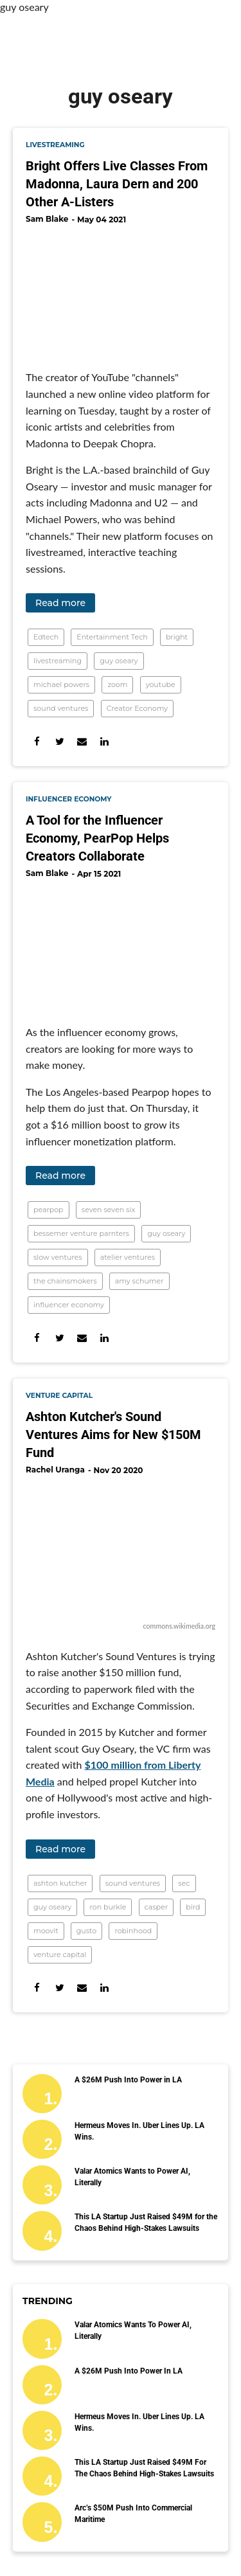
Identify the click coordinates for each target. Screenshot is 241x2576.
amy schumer (139, 1280)
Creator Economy (137, 708)
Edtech (45, 636)
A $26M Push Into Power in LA (128, 2079)
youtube (160, 684)
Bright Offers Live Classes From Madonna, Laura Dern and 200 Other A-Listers (117, 184)
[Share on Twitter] (59, 741)
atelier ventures (127, 1257)
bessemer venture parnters (81, 1233)
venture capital (59, 1395)
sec (184, 1883)
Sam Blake (47, 219)
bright (177, 636)
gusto (86, 1930)
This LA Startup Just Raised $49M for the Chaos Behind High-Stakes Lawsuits (146, 2222)
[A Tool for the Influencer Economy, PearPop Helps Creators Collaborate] (120, 947)
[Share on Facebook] (37, 741)
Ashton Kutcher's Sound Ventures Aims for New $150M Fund (113, 1434)
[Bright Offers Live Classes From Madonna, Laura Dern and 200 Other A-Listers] (120, 292)
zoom (117, 684)
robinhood (133, 1930)
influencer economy (69, 799)
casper (156, 1906)
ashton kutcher (60, 1883)
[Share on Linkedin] (104, 741)
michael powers (61, 684)
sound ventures (60, 708)
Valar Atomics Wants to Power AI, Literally (132, 2177)
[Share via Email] (82, 741)
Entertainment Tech (111, 636)
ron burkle (107, 1906)
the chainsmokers (65, 1280)
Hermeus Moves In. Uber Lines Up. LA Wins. (139, 2131)
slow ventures (57, 1257)
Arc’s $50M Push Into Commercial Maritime (133, 2513)
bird (193, 1906)
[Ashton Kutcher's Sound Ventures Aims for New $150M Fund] (120, 1549)
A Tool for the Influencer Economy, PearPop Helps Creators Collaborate (97, 838)
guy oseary (119, 660)
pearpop (48, 1209)
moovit (45, 1930)
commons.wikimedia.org (179, 1626)
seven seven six (109, 1209)
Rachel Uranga (55, 1469)
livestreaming (55, 145)
